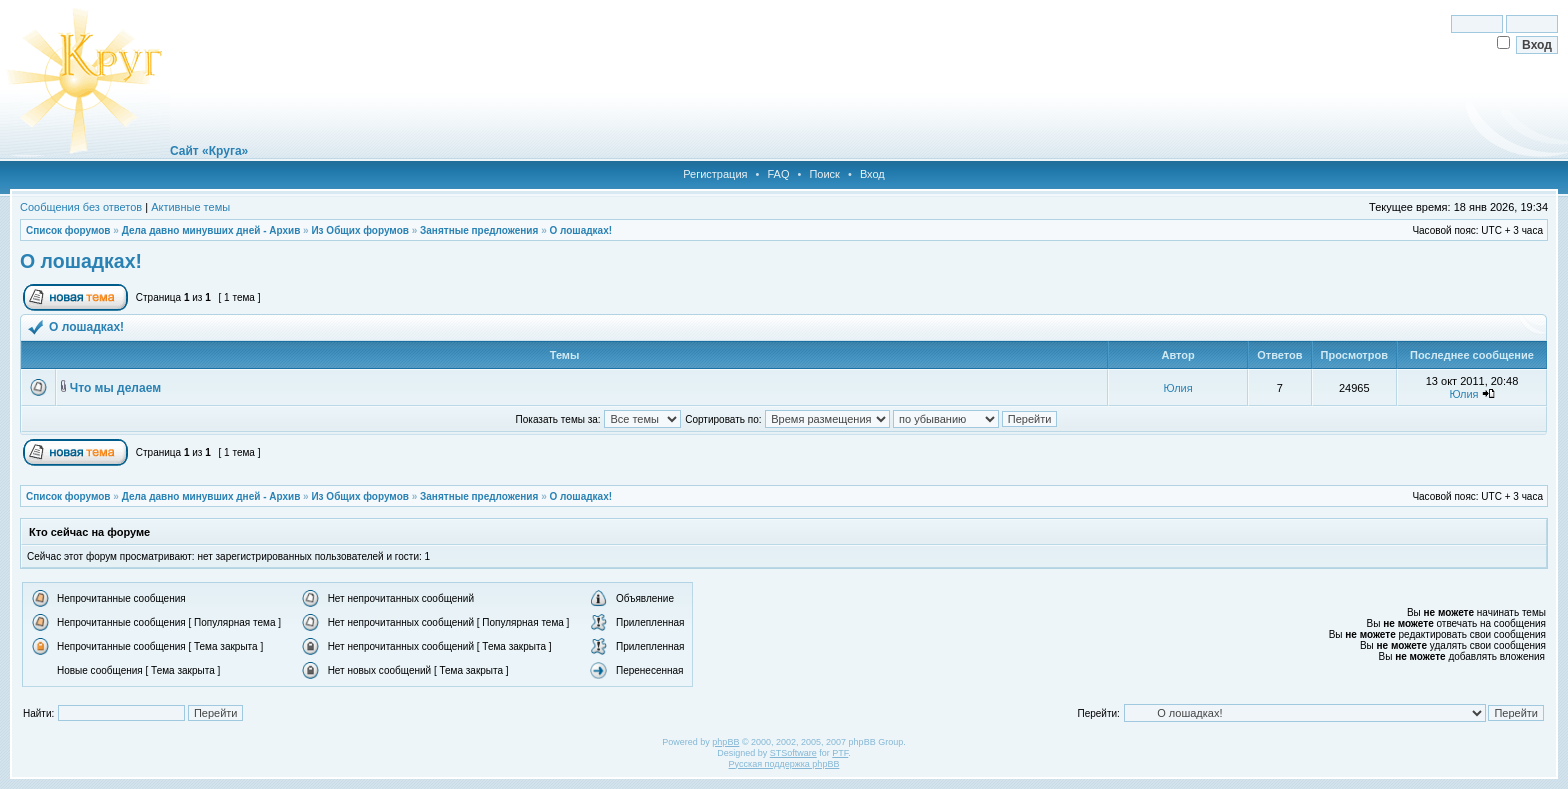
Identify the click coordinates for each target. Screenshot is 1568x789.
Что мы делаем (115, 388)
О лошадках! (580, 230)
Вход (872, 174)
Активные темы (190, 207)
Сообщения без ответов (81, 207)
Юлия (1178, 388)
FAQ (778, 174)
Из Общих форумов (359, 230)
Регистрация (715, 174)
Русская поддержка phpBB (784, 764)
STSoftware (793, 753)
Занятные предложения (479, 230)
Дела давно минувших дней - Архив (211, 230)
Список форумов (68, 230)
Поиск (824, 174)
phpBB (725, 742)
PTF (840, 753)
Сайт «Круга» (209, 151)
